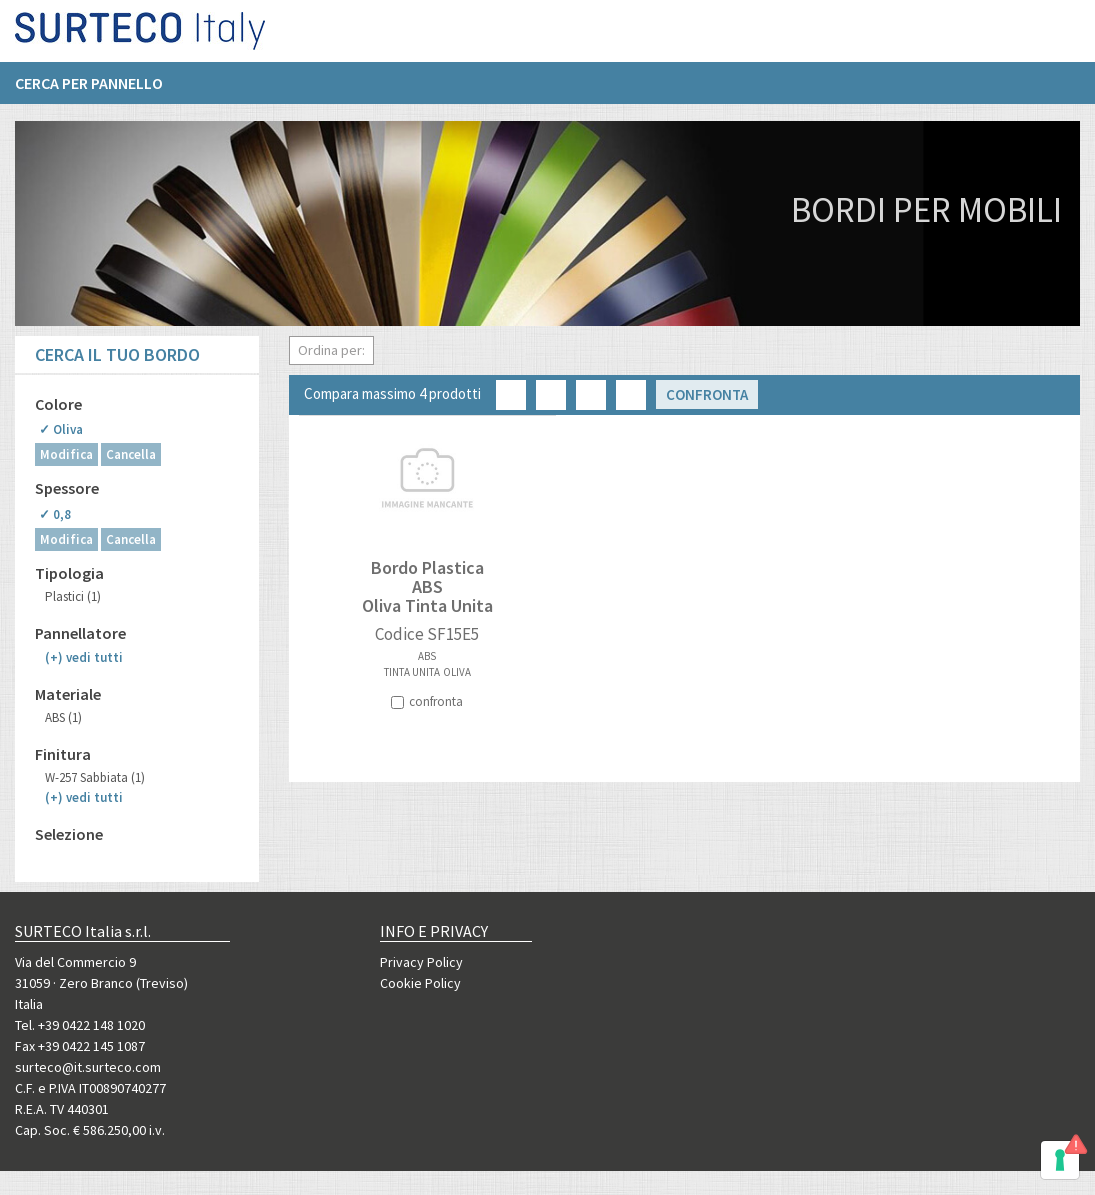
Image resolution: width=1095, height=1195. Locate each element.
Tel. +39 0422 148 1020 (80, 1025)
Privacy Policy (421, 962)
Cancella (131, 454)
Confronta (707, 394)
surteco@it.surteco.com (88, 1067)
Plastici (73, 596)
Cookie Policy (420, 983)
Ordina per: (331, 350)
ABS (63, 717)
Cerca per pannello (89, 91)
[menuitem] (99, 91)
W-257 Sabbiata (95, 777)
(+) (84, 657)
